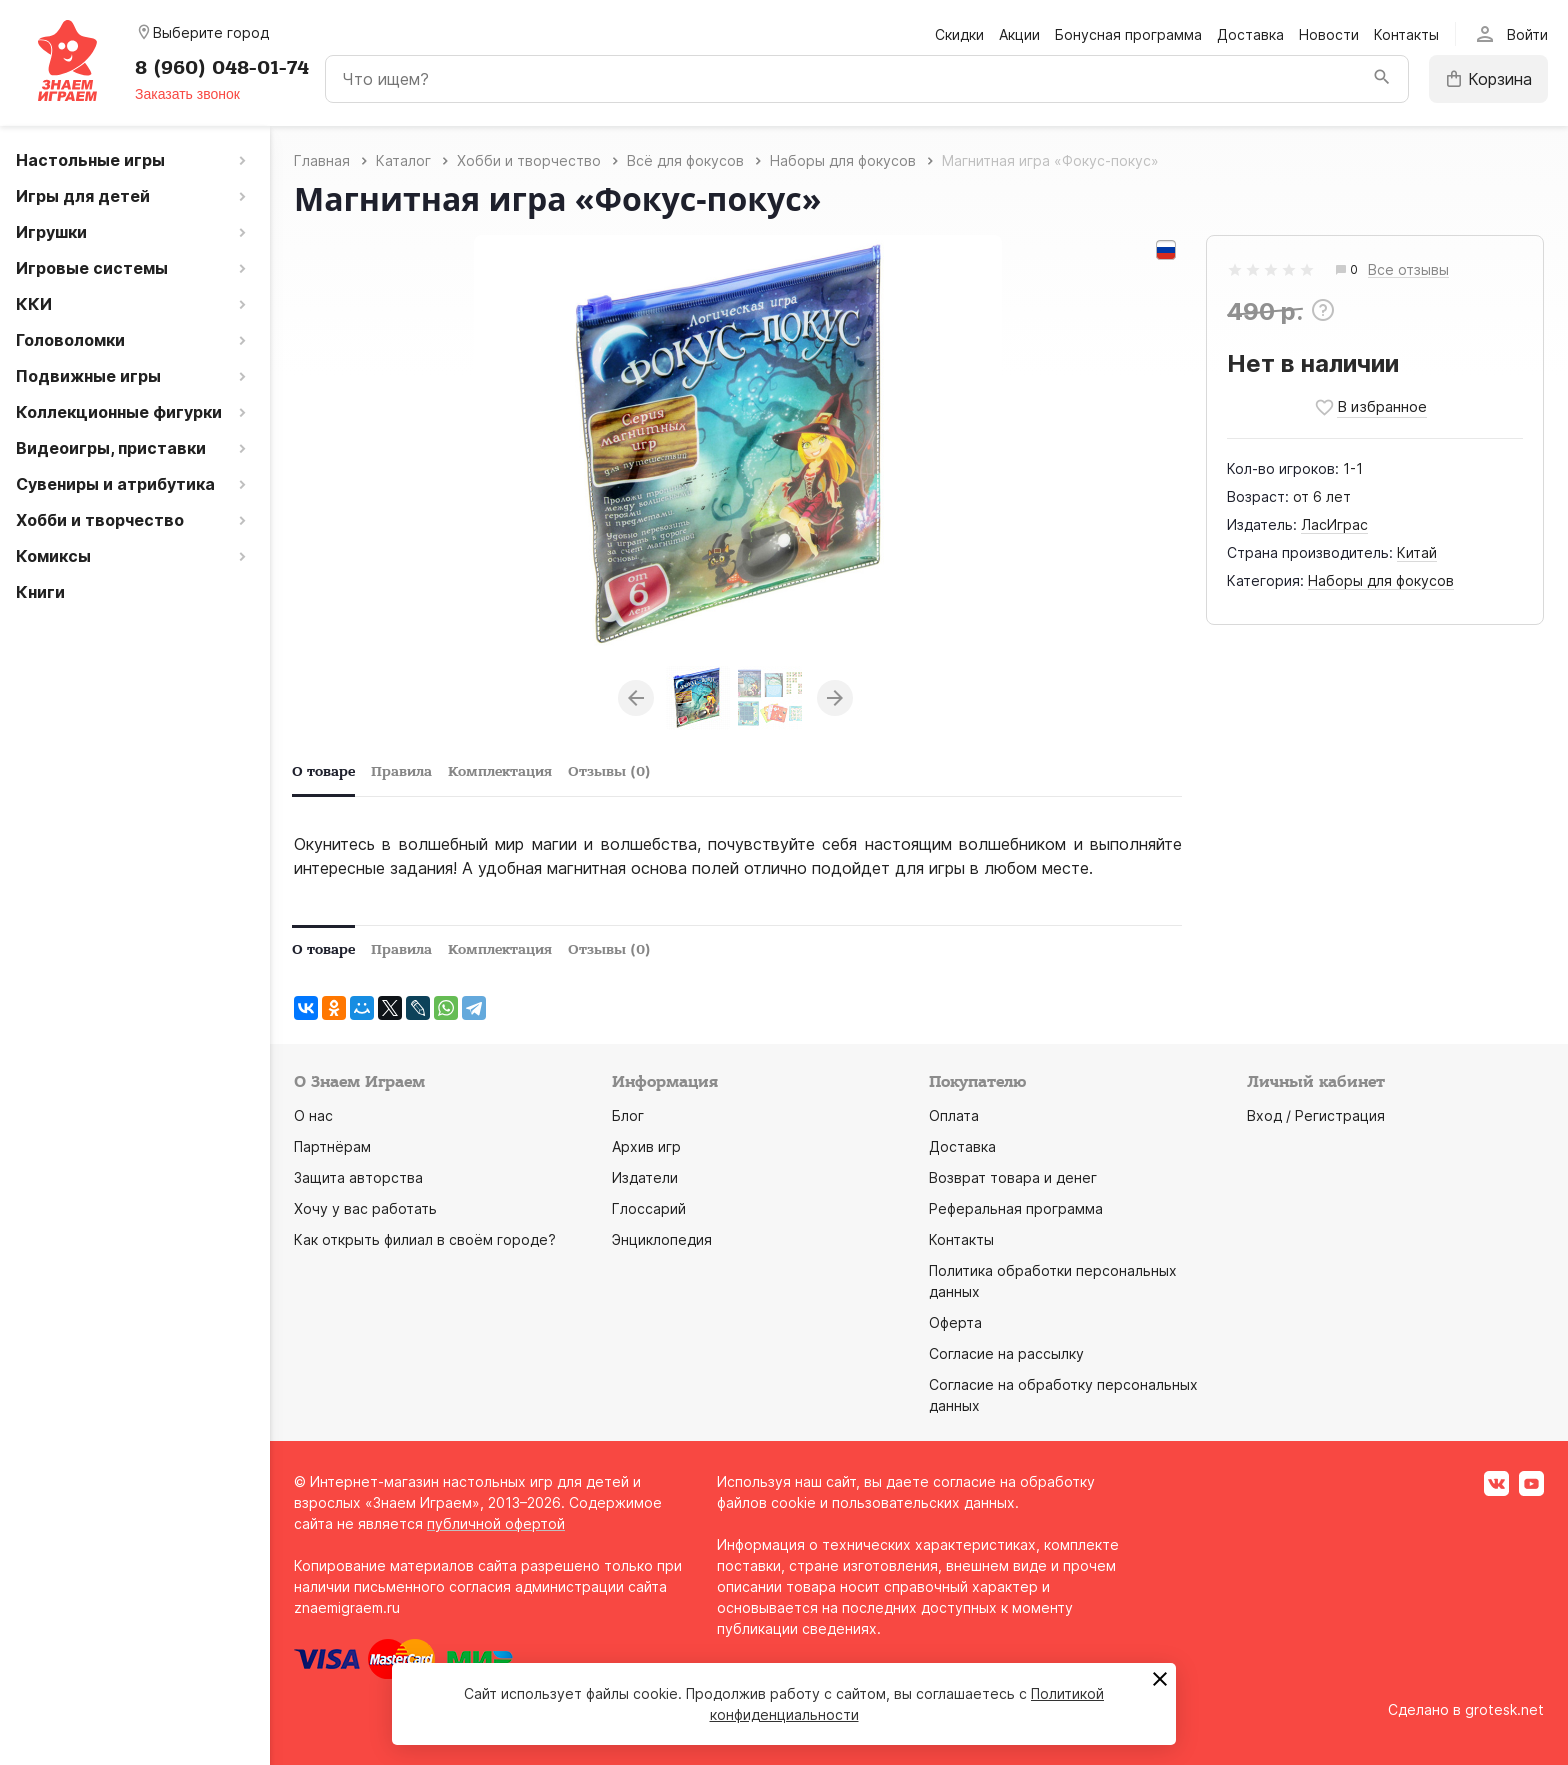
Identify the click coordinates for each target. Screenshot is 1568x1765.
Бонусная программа (1128, 34)
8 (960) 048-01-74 (222, 68)
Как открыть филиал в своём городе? (425, 1239)
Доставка (1250, 34)
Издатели (645, 1177)
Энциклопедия (662, 1239)
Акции (1019, 34)
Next (835, 698)
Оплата (954, 1115)
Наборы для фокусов (1381, 580)
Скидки (959, 34)
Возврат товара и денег (1013, 1177)
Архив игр (646, 1146)
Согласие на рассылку (1006, 1353)
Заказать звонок (187, 94)
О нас (313, 1115)
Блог (628, 1115)
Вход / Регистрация (1316, 1115)
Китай (1417, 552)
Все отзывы (1408, 270)
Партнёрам (332, 1146)
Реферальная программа (1016, 1208)
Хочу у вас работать (365, 1208)
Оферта (955, 1322)
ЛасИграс (1334, 524)
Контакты (1406, 34)
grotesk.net (1504, 1709)
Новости (1329, 34)
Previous (636, 698)
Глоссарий (649, 1208)
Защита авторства (358, 1177)
